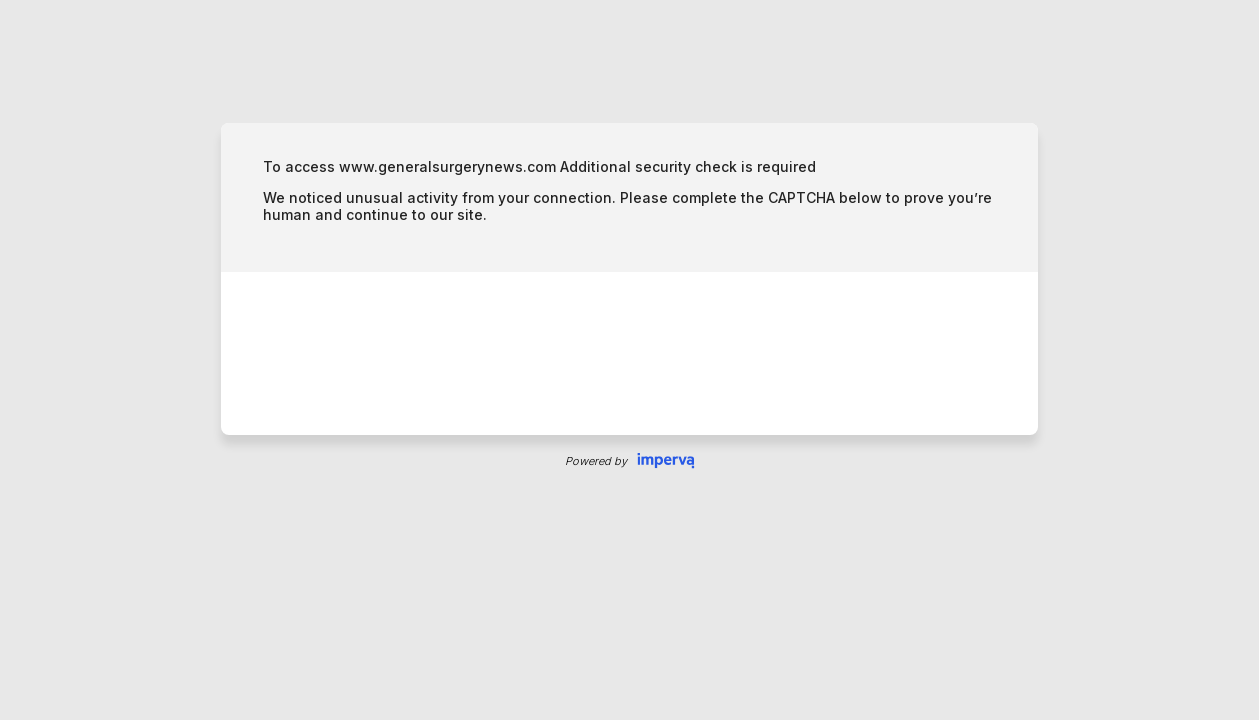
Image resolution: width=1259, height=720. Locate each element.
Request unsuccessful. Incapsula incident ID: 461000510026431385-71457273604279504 (629, 360)
